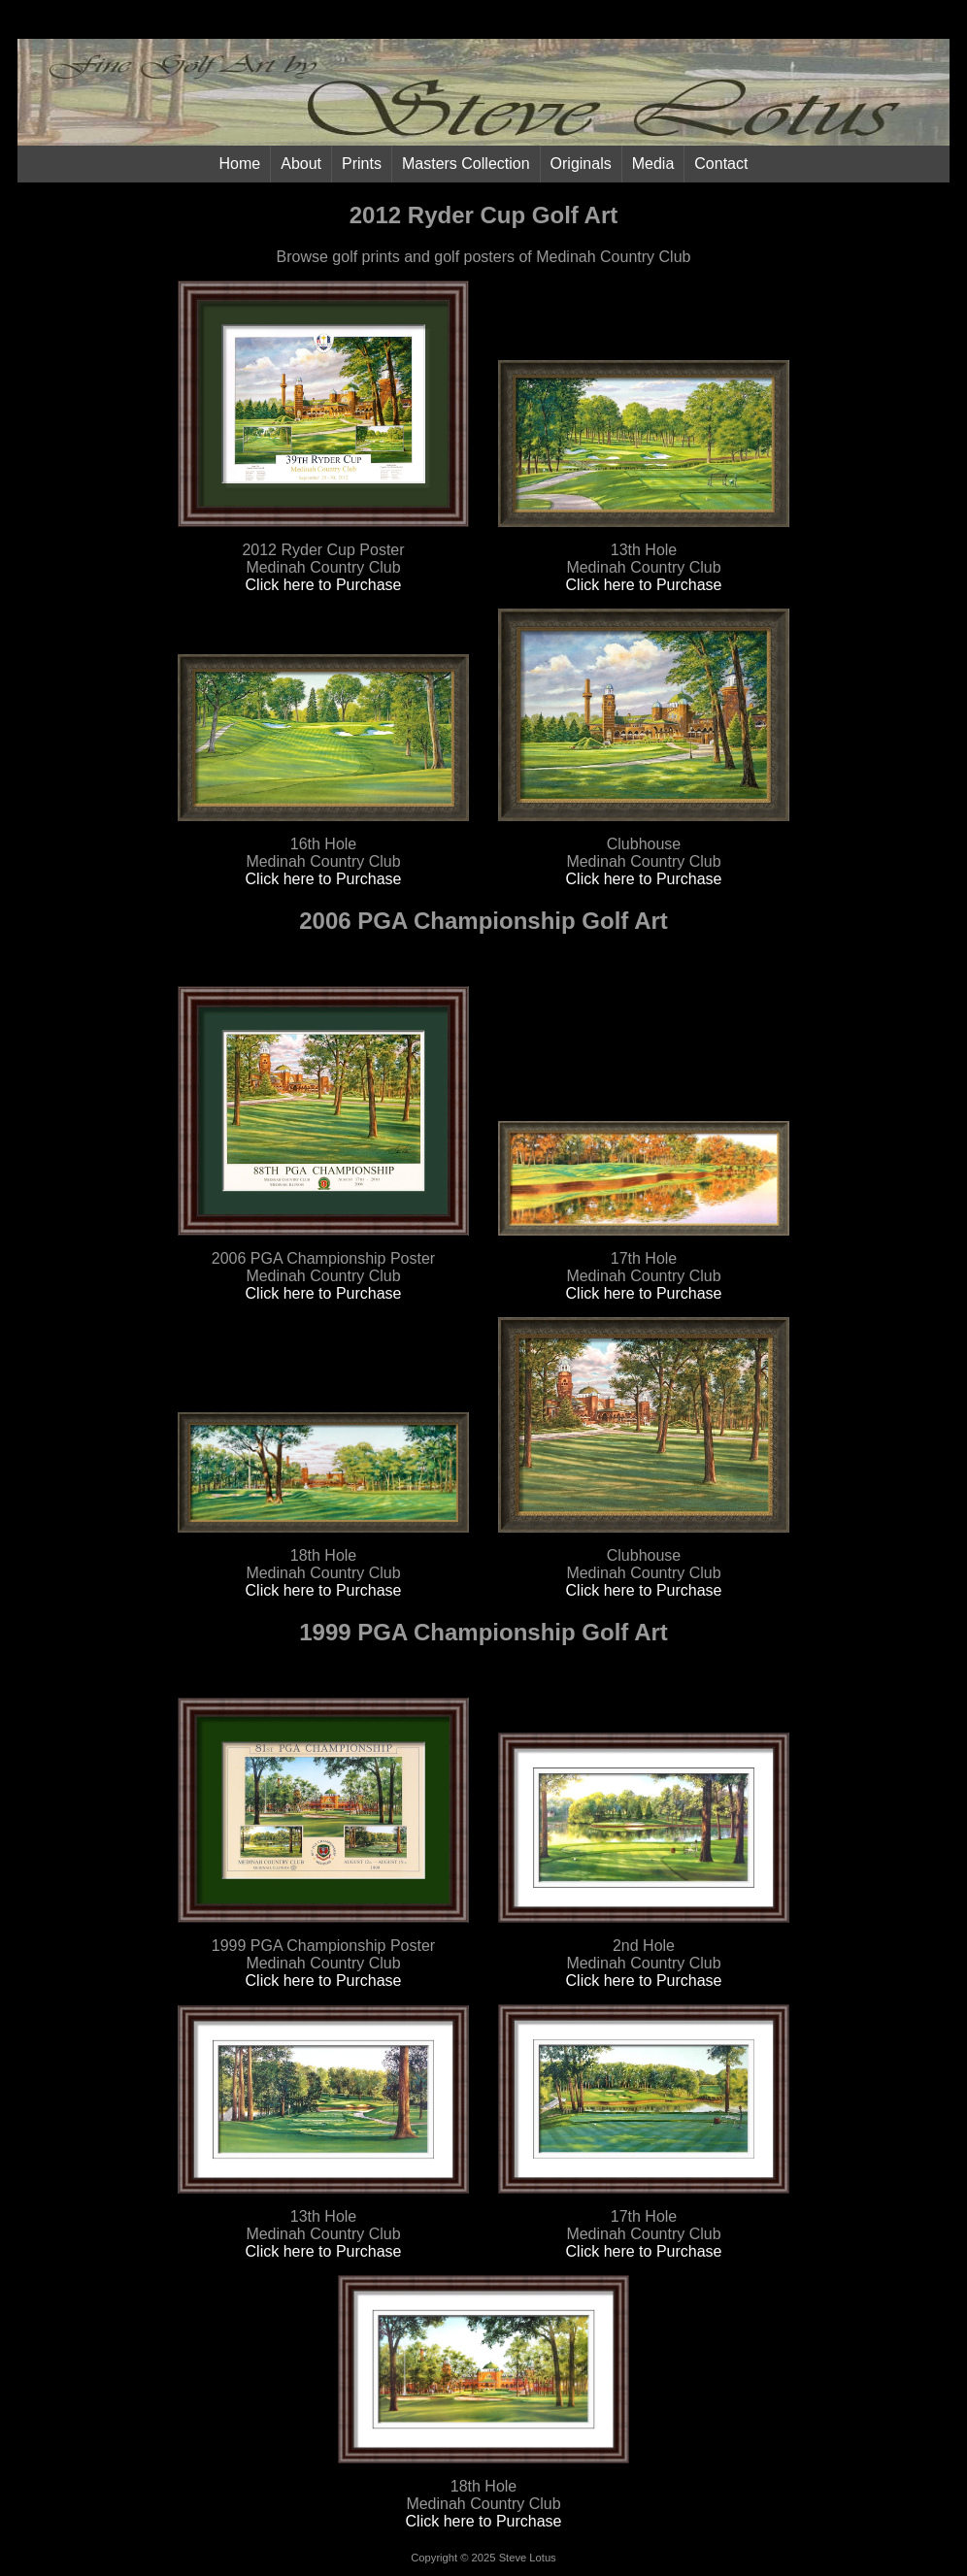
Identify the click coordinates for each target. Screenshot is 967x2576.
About (301, 163)
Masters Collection (466, 163)
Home (240, 163)
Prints (362, 163)
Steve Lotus (527, 2557)
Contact (721, 163)
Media (653, 163)
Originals (581, 163)
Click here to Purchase (324, 585)
